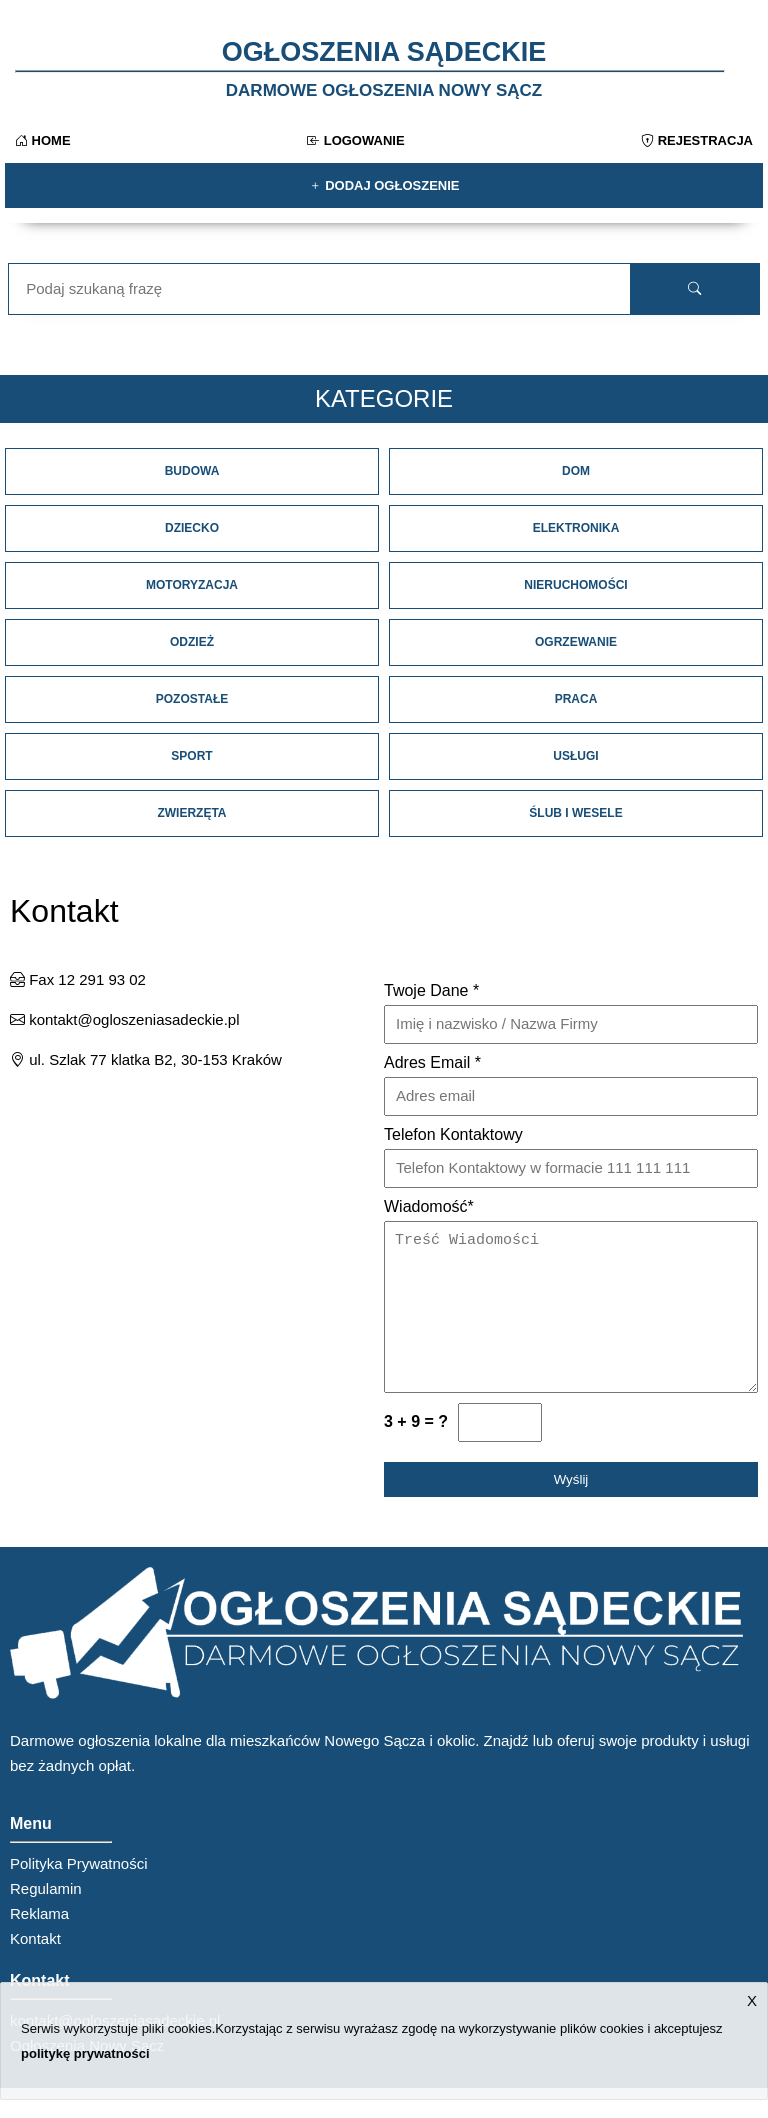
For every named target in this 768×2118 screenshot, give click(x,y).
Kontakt (35, 1968)
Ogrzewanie (576, 642)
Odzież (192, 642)
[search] (695, 289)
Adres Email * (432, 1062)
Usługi (575, 756)
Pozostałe (192, 699)
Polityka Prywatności (79, 1893)
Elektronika (576, 528)
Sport (191, 756)
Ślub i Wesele (575, 813)
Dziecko (192, 528)
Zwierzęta (191, 813)
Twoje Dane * (431, 990)
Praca (576, 699)
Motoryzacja (192, 585)
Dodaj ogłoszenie (384, 185)
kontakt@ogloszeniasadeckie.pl (125, 1019)
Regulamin (46, 1918)
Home (43, 140)
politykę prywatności (85, 2053)
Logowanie (356, 140)
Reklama (39, 1943)
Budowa (192, 471)
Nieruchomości (575, 585)
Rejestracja (697, 140)
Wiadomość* (429, 1206)
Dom (576, 471)
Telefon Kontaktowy (453, 1134)
